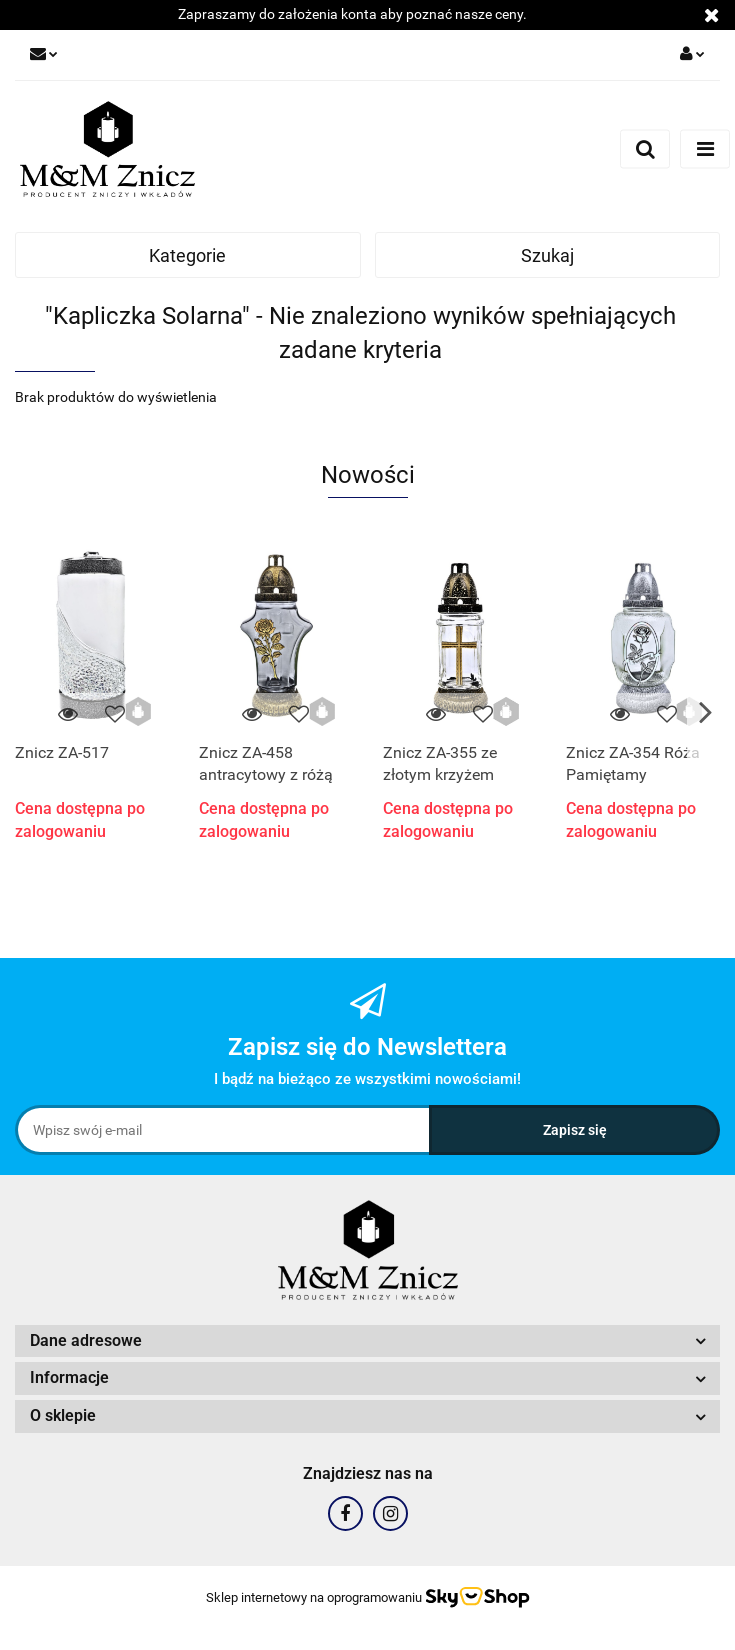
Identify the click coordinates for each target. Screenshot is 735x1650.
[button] (367, 1341)
